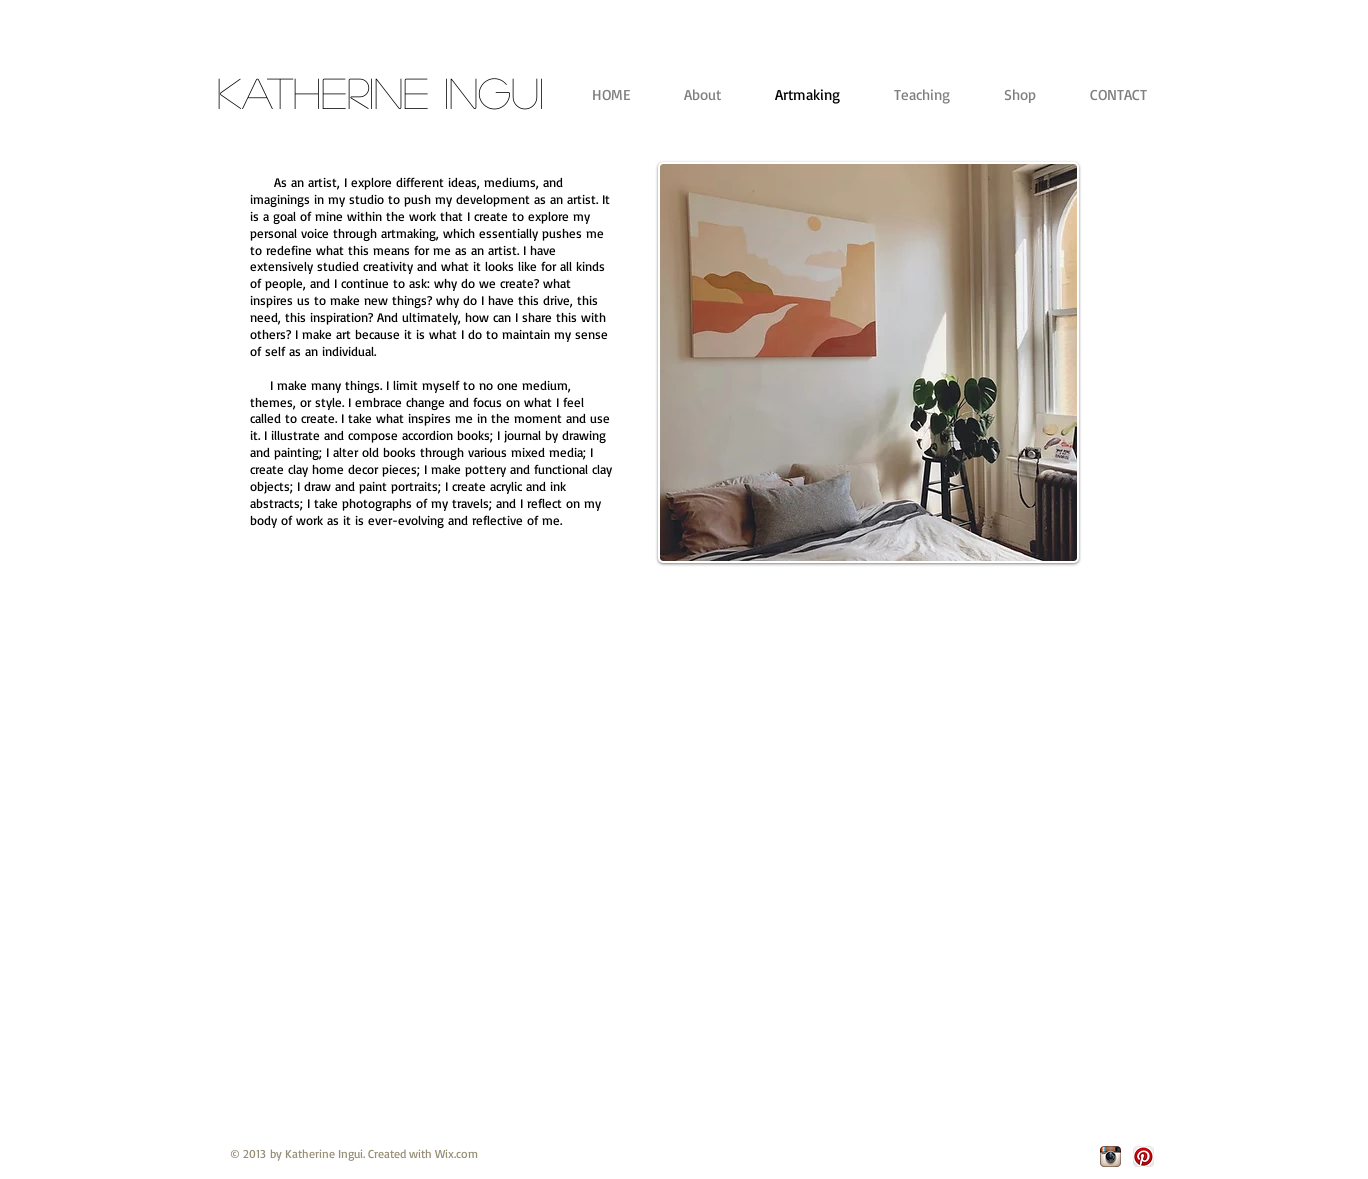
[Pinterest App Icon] (1143, 1156)
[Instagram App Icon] (1110, 1156)
